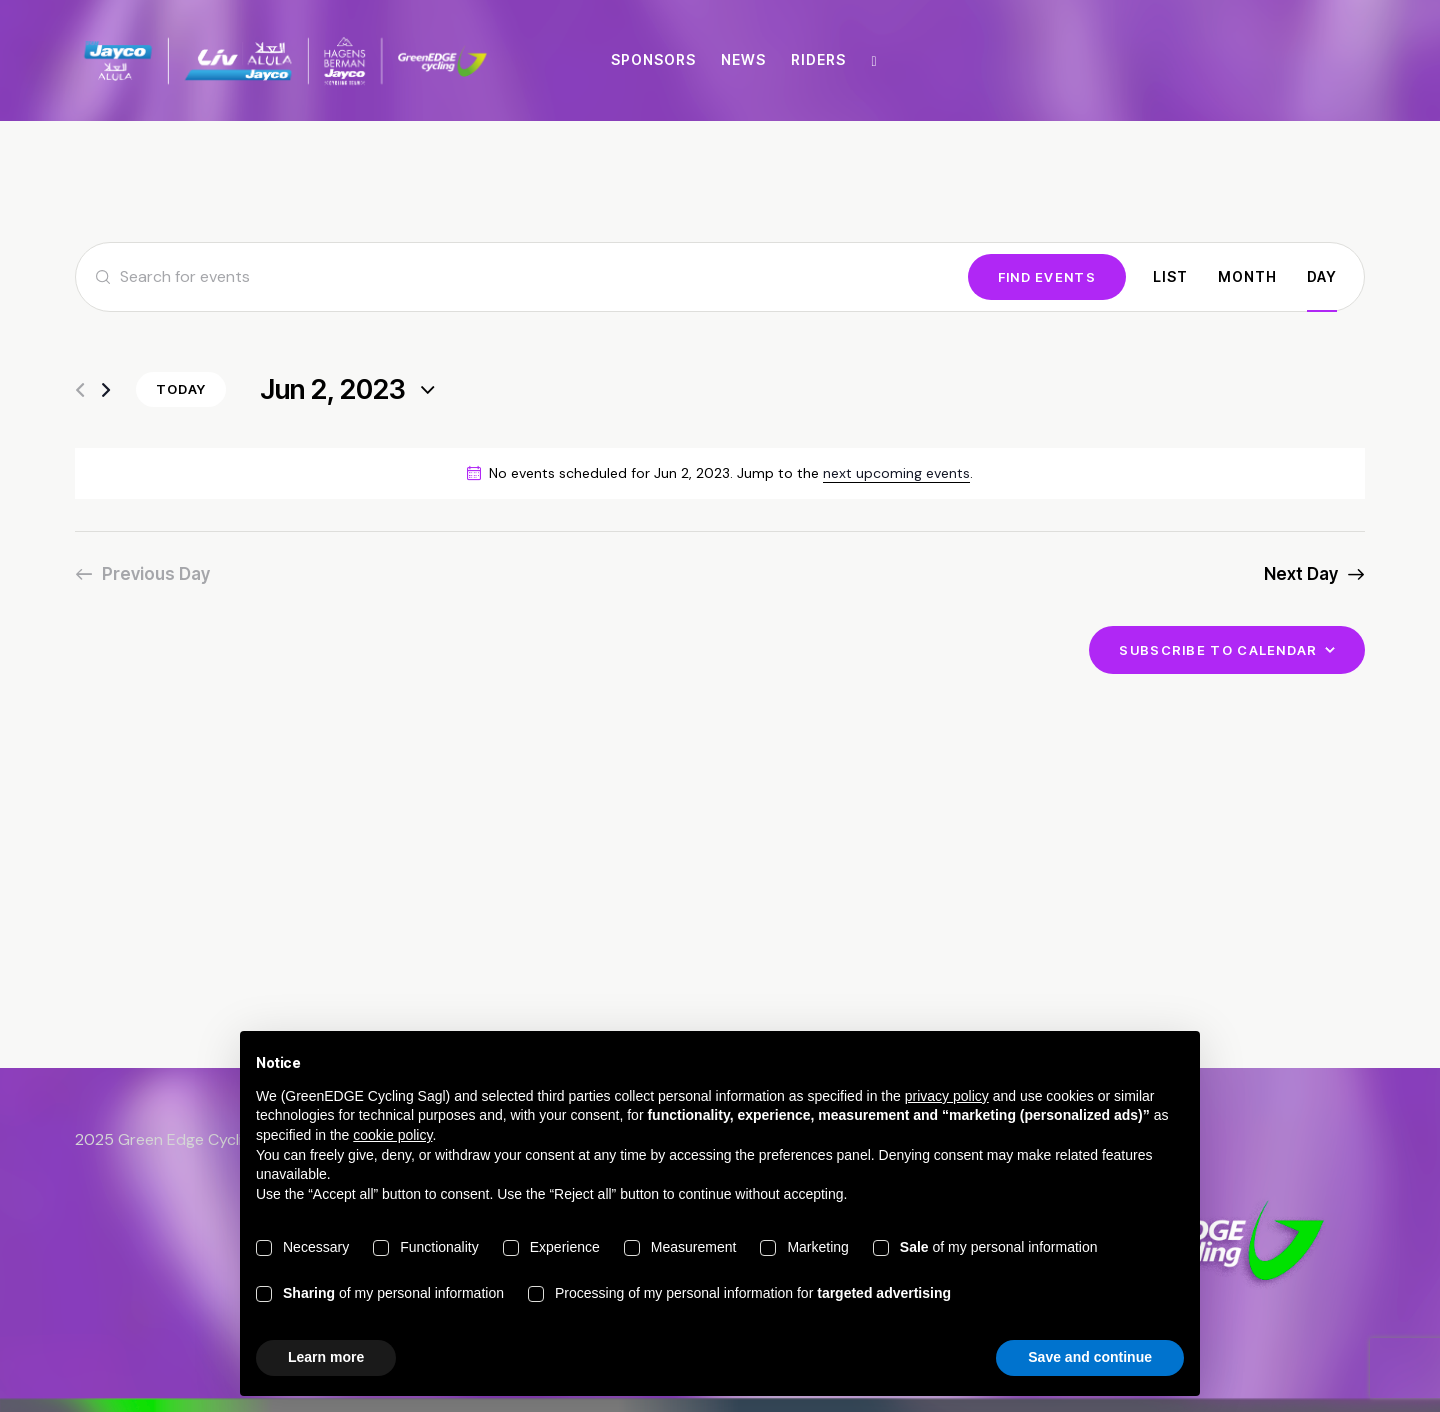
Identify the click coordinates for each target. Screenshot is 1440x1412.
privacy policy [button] (947, 1096)
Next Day (1301, 574)
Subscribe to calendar (1218, 650)
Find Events (1047, 277)
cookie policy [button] (392, 1135)
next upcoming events (896, 473)
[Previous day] (80, 390)
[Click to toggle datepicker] (333, 390)
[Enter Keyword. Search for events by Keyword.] (522, 277)
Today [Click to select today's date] (181, 389)
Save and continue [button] (1090, 1357)
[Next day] (106, 390)
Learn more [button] (326, 1357)
